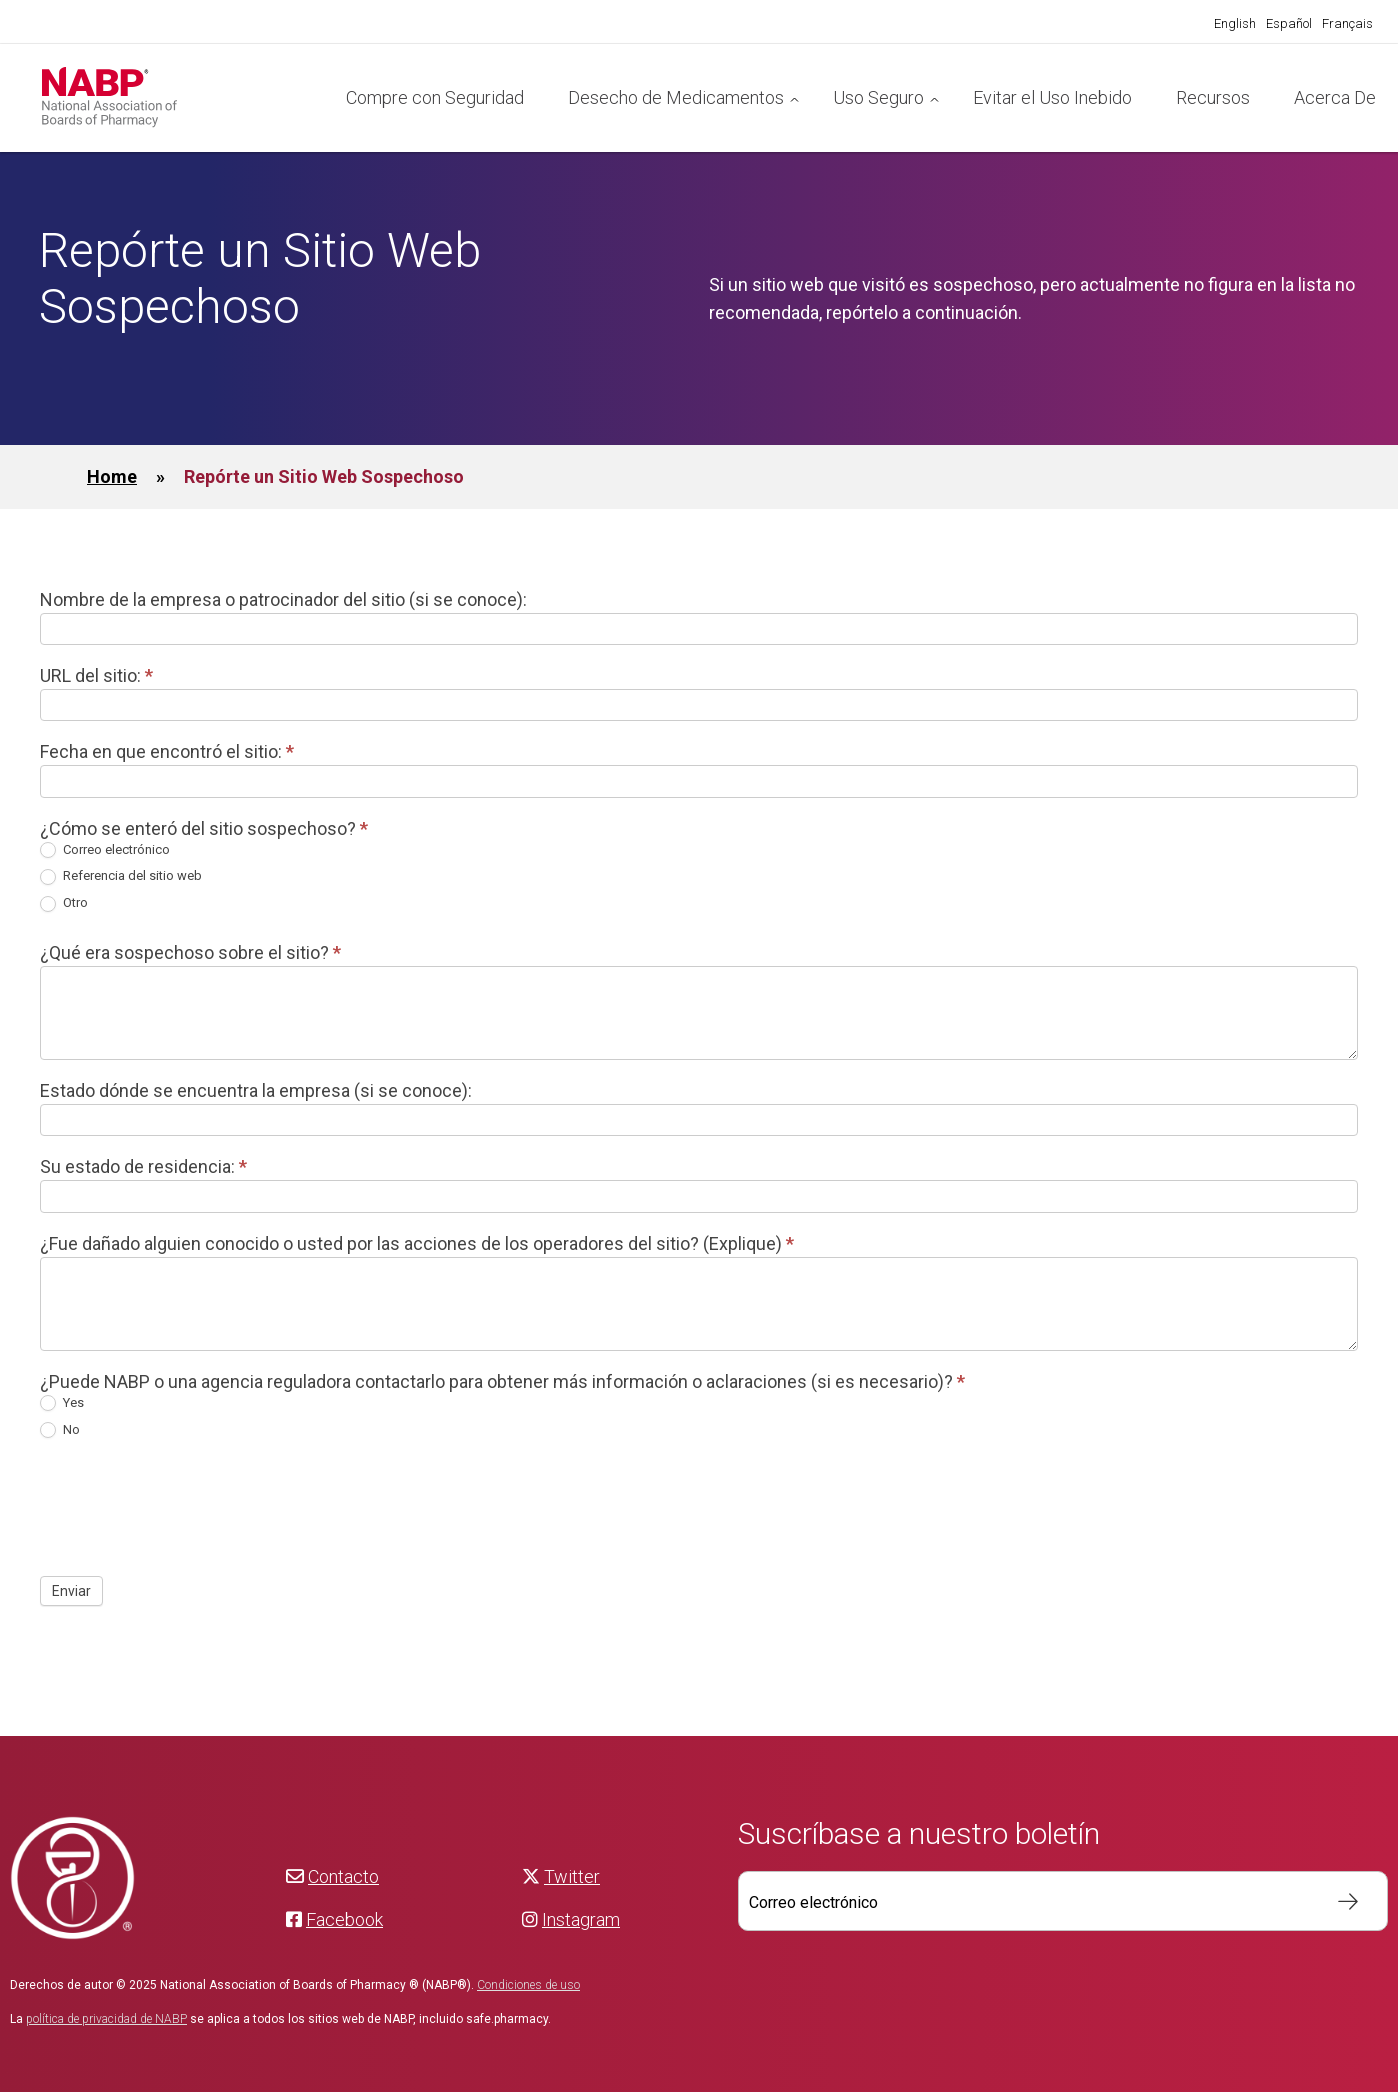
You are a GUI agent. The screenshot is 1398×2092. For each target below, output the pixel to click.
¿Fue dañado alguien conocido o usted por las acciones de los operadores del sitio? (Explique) (417, 1243)
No (60, 1430)
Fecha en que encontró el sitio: (167, 751)
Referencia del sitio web (121, 876)
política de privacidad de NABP (106, 2019)
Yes (62, 1403)
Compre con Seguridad (435, 97)
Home (112, 476)
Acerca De (1335, 97)
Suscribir (1338, 1901)
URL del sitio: (96, 675)
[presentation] (192, 1507)
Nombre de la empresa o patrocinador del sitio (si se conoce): (283, 599)
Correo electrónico (105, 850)
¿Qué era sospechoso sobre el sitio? (190, 952)
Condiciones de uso (528, 1985)
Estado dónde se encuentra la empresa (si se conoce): (256, 1090)
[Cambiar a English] (1235, 24)
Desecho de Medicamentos (676, 97)
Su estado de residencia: (143, 1166)
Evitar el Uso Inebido (1052, 97)
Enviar (71, 1591)
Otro (64, 903)
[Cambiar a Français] (1347, 24)
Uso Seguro (878, 97)
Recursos (1213, 97)
